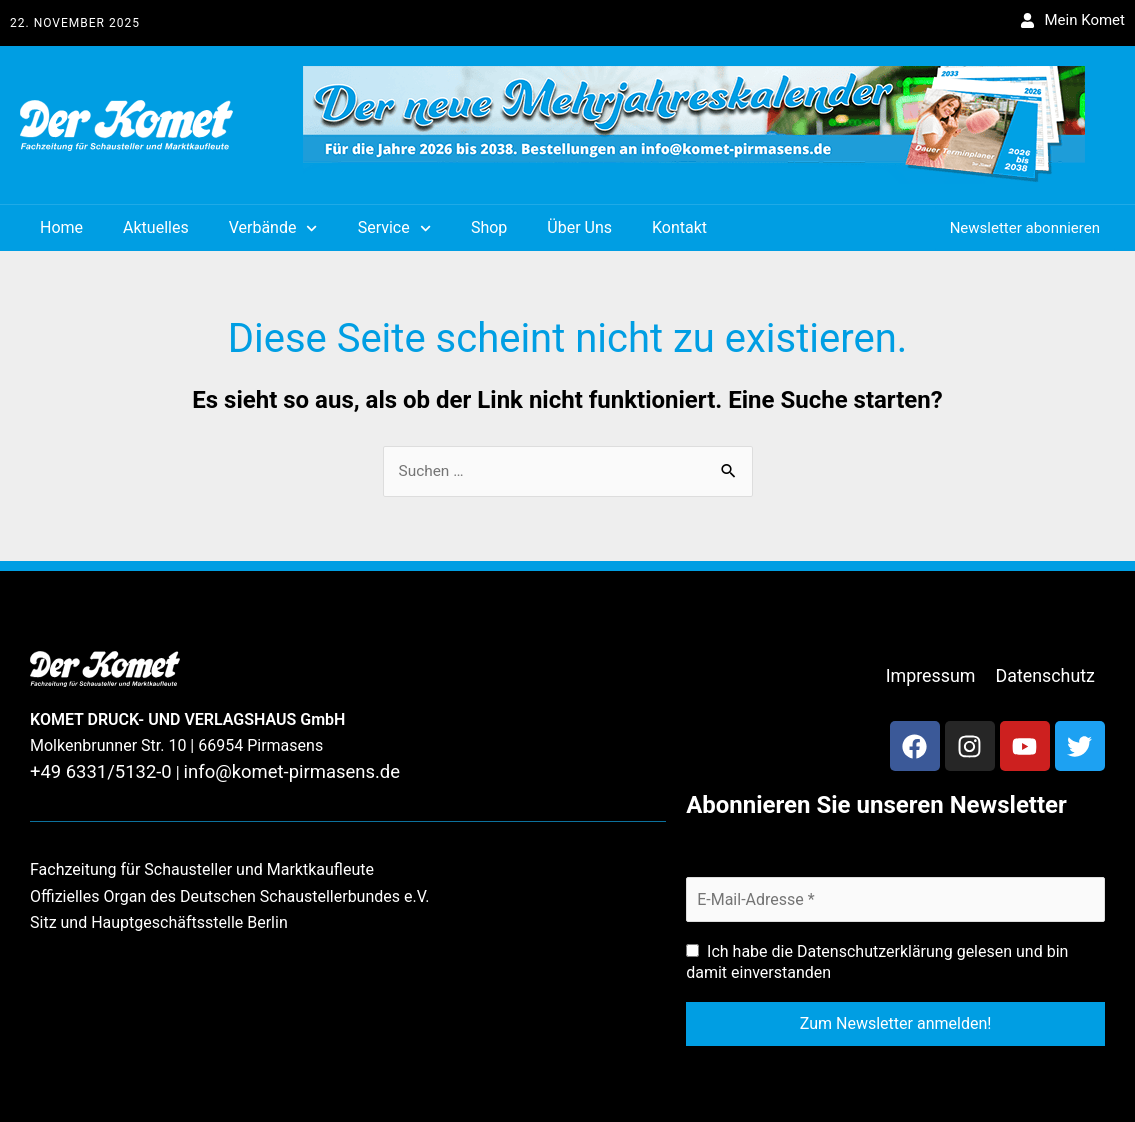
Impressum (945, 674)
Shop (489, 227)
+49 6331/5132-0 (91, 773)
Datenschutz (1050, 674)
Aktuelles (156, 227)
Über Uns (579, 227)
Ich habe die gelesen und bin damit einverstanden (877, 959)
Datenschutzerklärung (875, 949)
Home (61, 227)
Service (394, 228)
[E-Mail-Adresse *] (895, 897)
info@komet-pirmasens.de (259, 773)
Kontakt (679, 227)
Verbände (273, 228)
